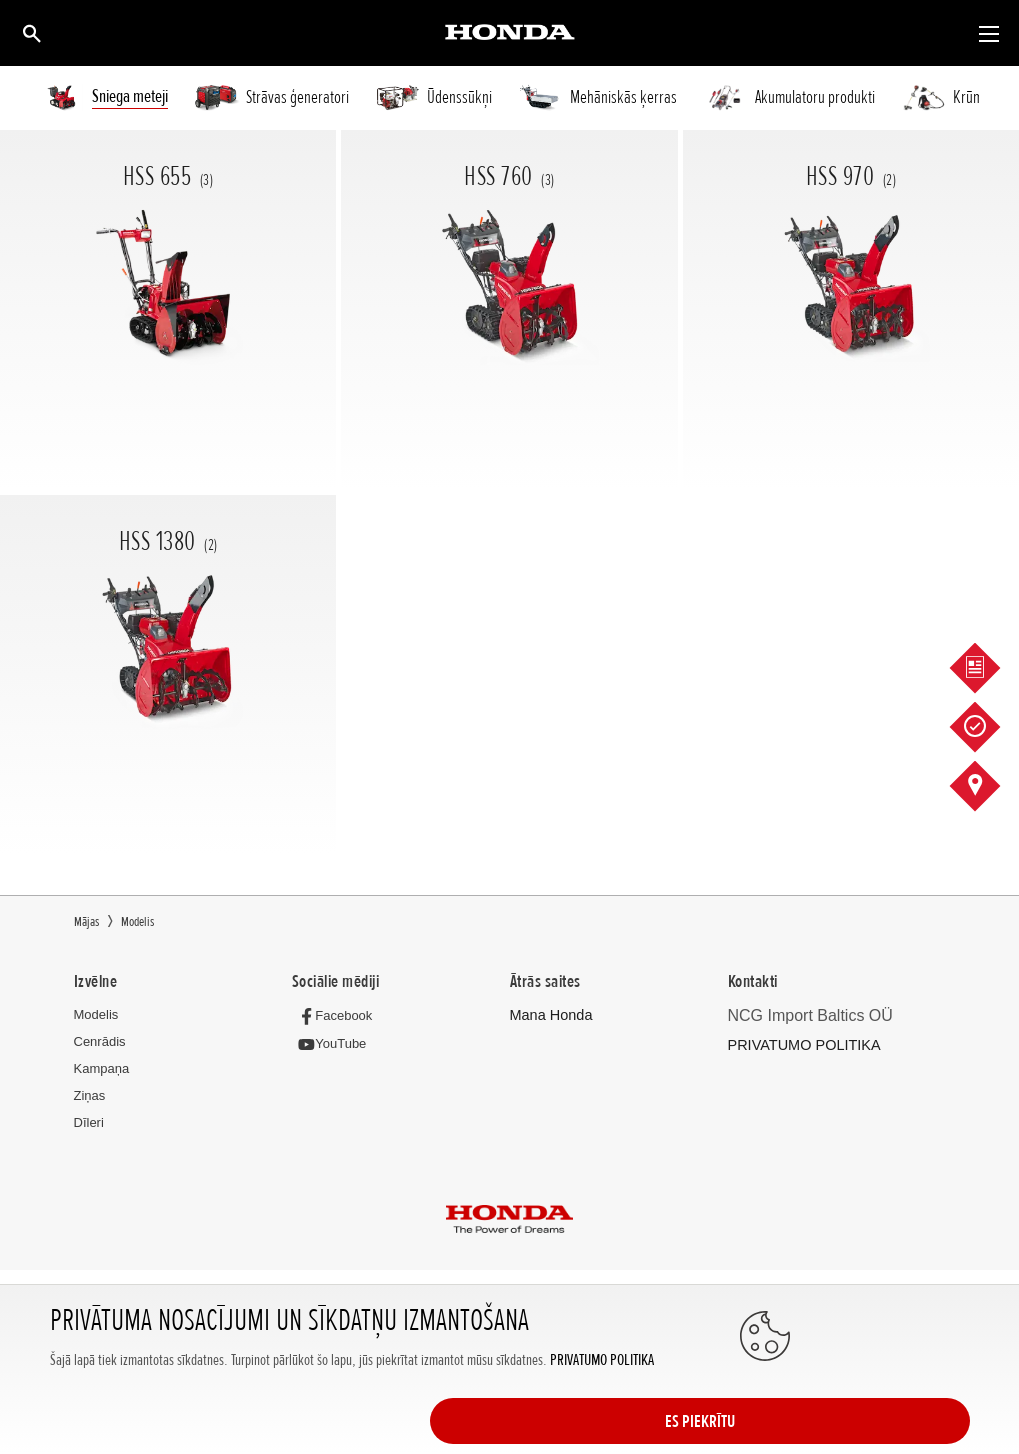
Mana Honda (547, 1014)
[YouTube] (332, 1042)
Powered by (509, 1338)
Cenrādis (100, 1041)
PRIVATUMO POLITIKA (600, 1421)
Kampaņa (102, 1068)
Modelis (96, 1014)
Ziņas (90, 1095)
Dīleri (89, 1122)
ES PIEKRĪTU (890, 1401)
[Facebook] (335, 1014)
